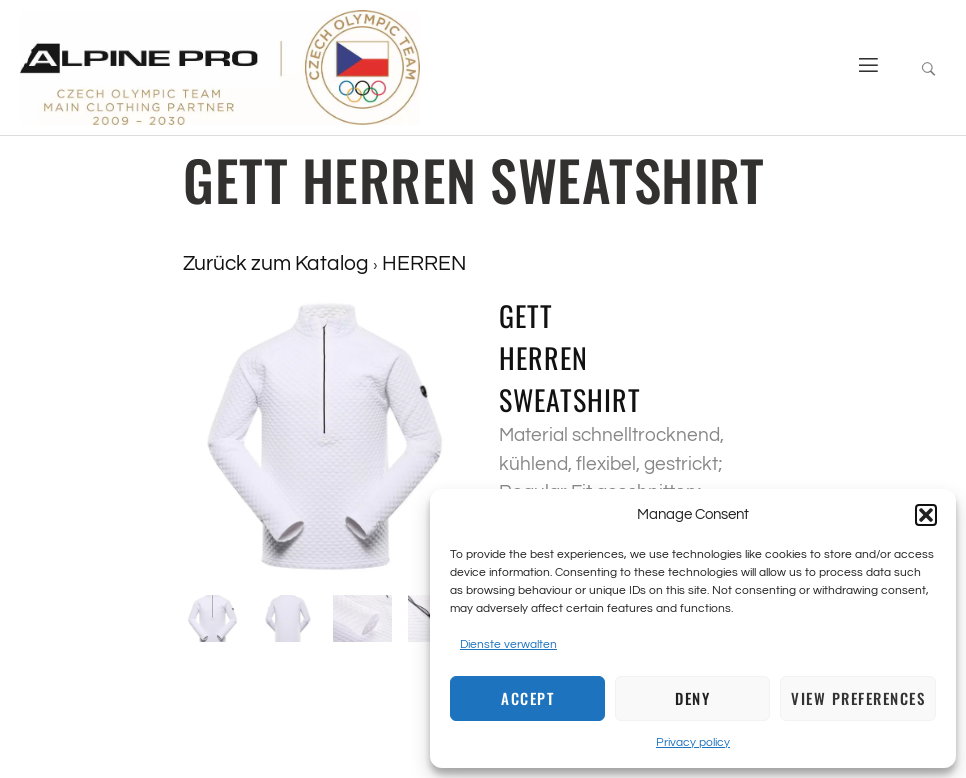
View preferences (858, 698)
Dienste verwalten (508, 644)
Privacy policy (693, 742)
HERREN (424, 263)
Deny (692, 698)
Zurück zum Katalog (278, 263)
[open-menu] (861, 67)
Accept (527, 698)
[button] (926, 515)
